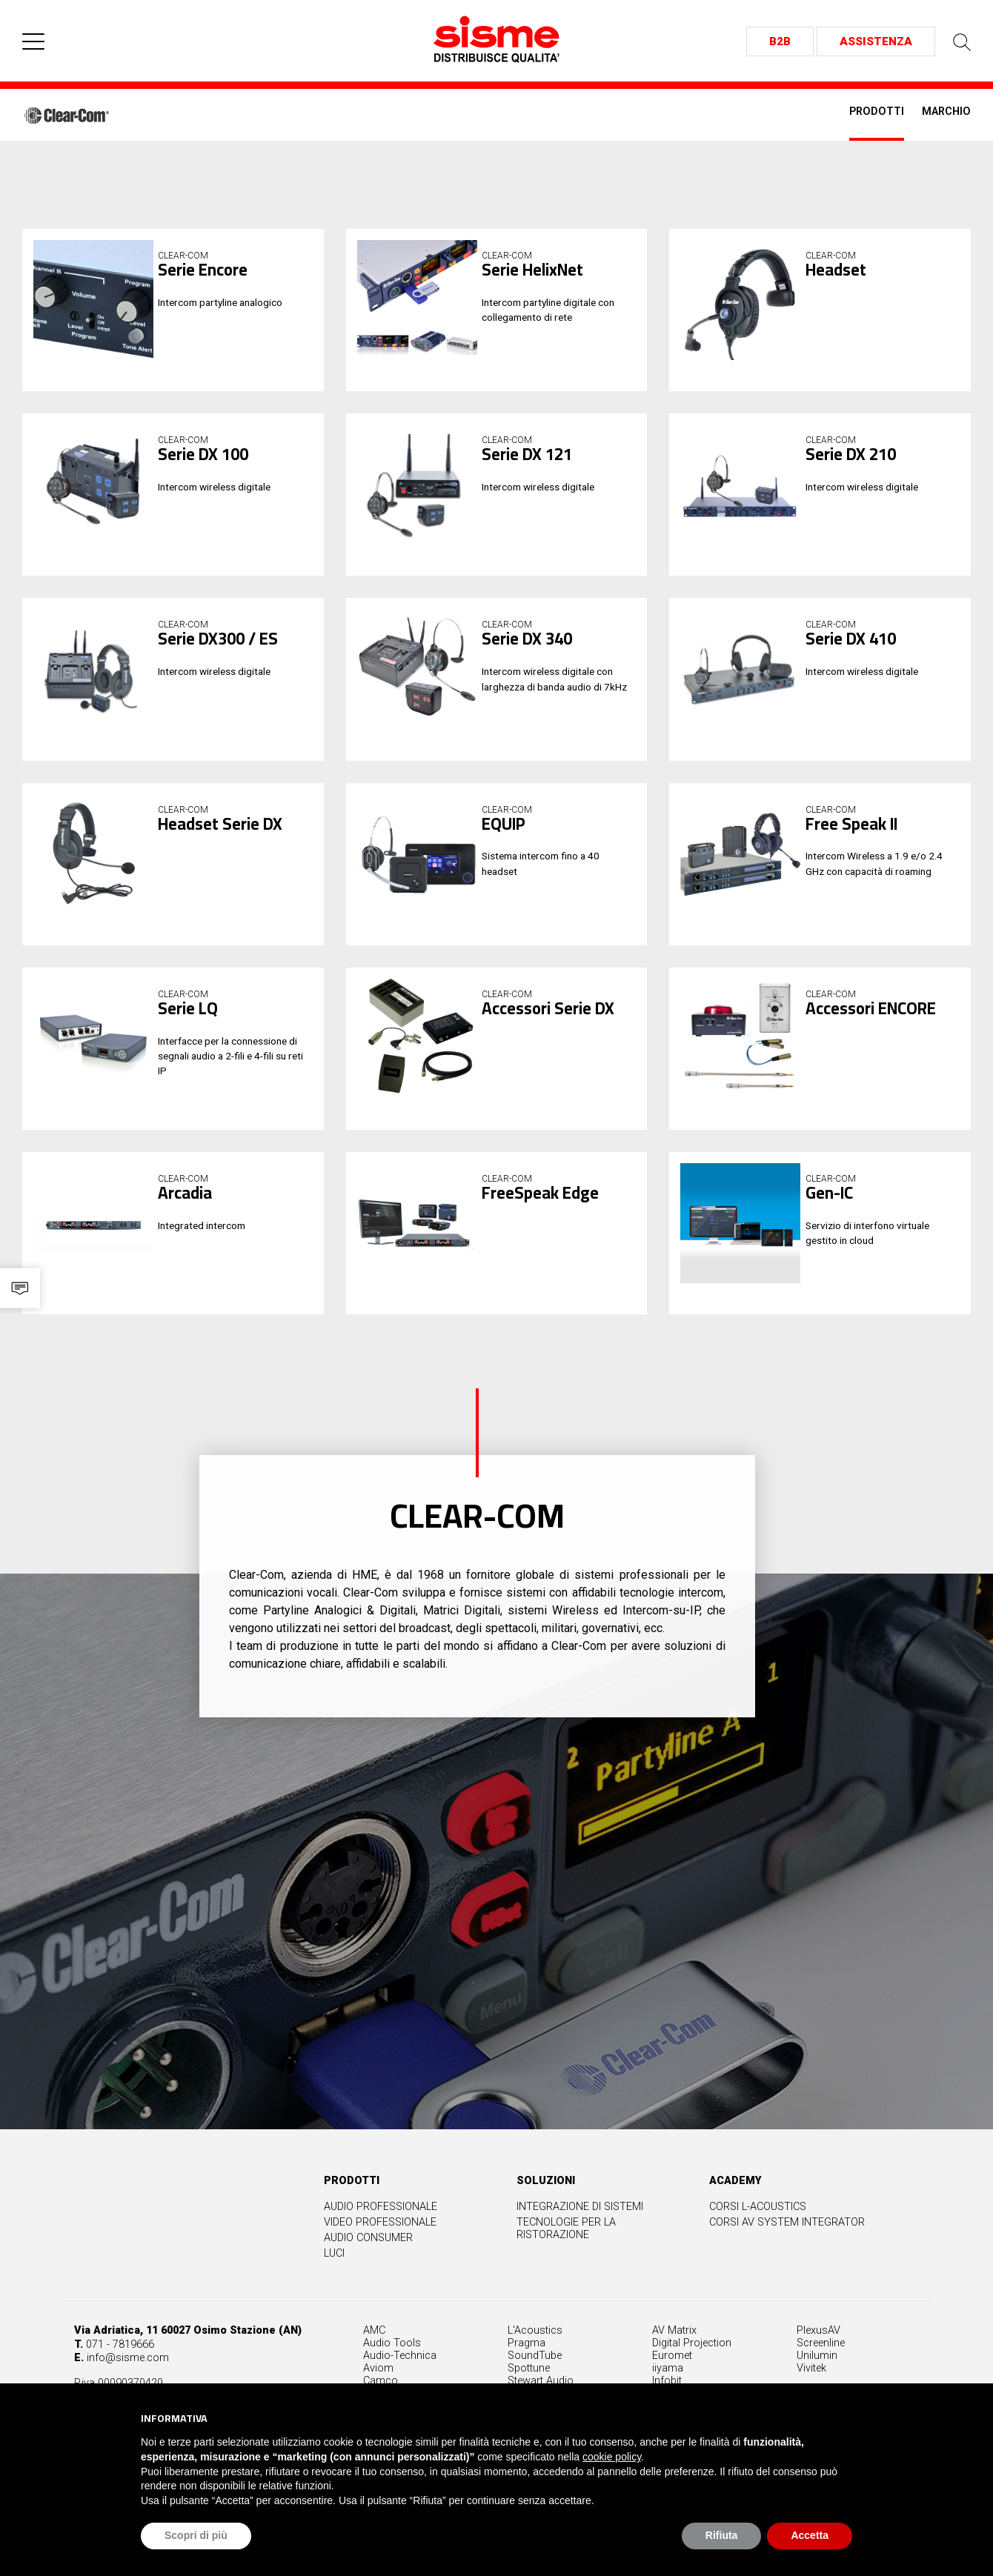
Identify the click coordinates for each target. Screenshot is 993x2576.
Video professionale (419, 2270)
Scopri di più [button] (196, 2535)
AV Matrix (674, 2376)
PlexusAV (818, 2376)
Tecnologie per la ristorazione (605, 2276)
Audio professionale (419, 2255)
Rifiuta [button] (721, 2535)
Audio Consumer (407, 2286)
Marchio (946, 111)
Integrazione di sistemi (619, 2255)
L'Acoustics (535, 2376)
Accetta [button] (809, 2535)
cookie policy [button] (611, 2457)
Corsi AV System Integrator (826, 2270)
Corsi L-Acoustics (797, 2255)
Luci (373, 2301)
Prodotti (876, 111)
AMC (374, 2376)
